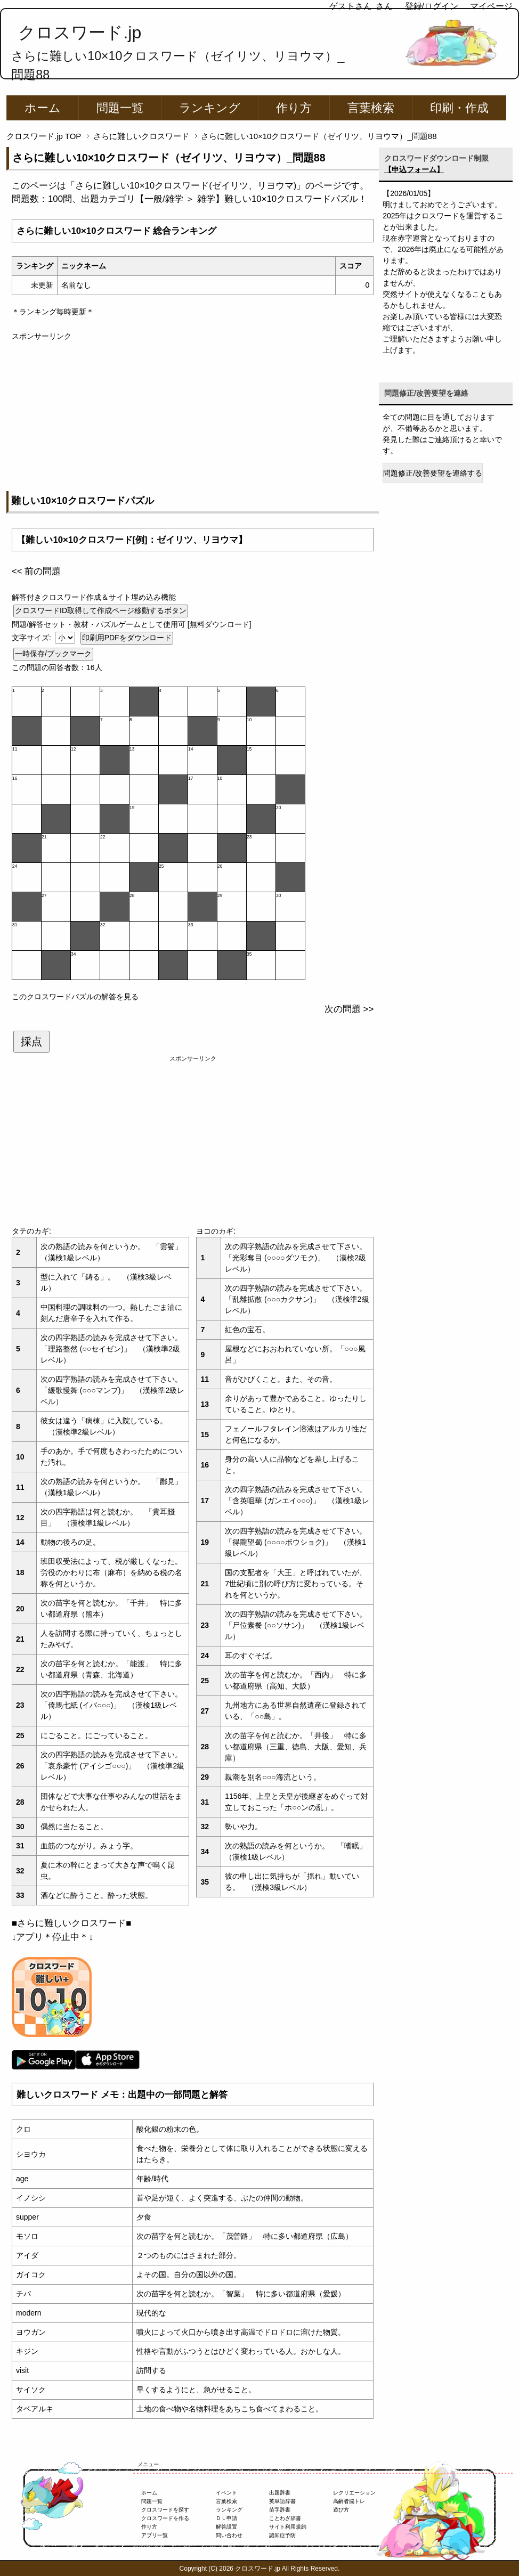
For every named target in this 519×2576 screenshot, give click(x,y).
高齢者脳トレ (349, 2501)
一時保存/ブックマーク (53, 653)
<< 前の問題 (36, 571)
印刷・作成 (459, 108)
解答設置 (226, 2527)
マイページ (491, 6)
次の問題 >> (349, 1009)
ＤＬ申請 (226, 2518)
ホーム (43, 108)
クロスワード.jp (79, 32)
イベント (226, 2493)
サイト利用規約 (287, 2527)
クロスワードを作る (165, 2518)
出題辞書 (279, 2493)
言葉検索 (370, 108)
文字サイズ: (32, 637)
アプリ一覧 (154, 2535)
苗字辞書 (279, 2510)
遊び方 (341, 2510)
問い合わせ (229, 2535)
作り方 (294, 108)
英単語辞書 (282, 2501)
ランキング (209, 108)
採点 (31, 1041)
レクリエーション (354, 2493)
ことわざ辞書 (285, 2518)
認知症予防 (282, 2535)
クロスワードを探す (165, 2510)
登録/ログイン (431, 6)
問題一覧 (119, 108)
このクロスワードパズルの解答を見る (75, 996)
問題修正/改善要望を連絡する (432, 473)
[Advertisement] (193, 416)
